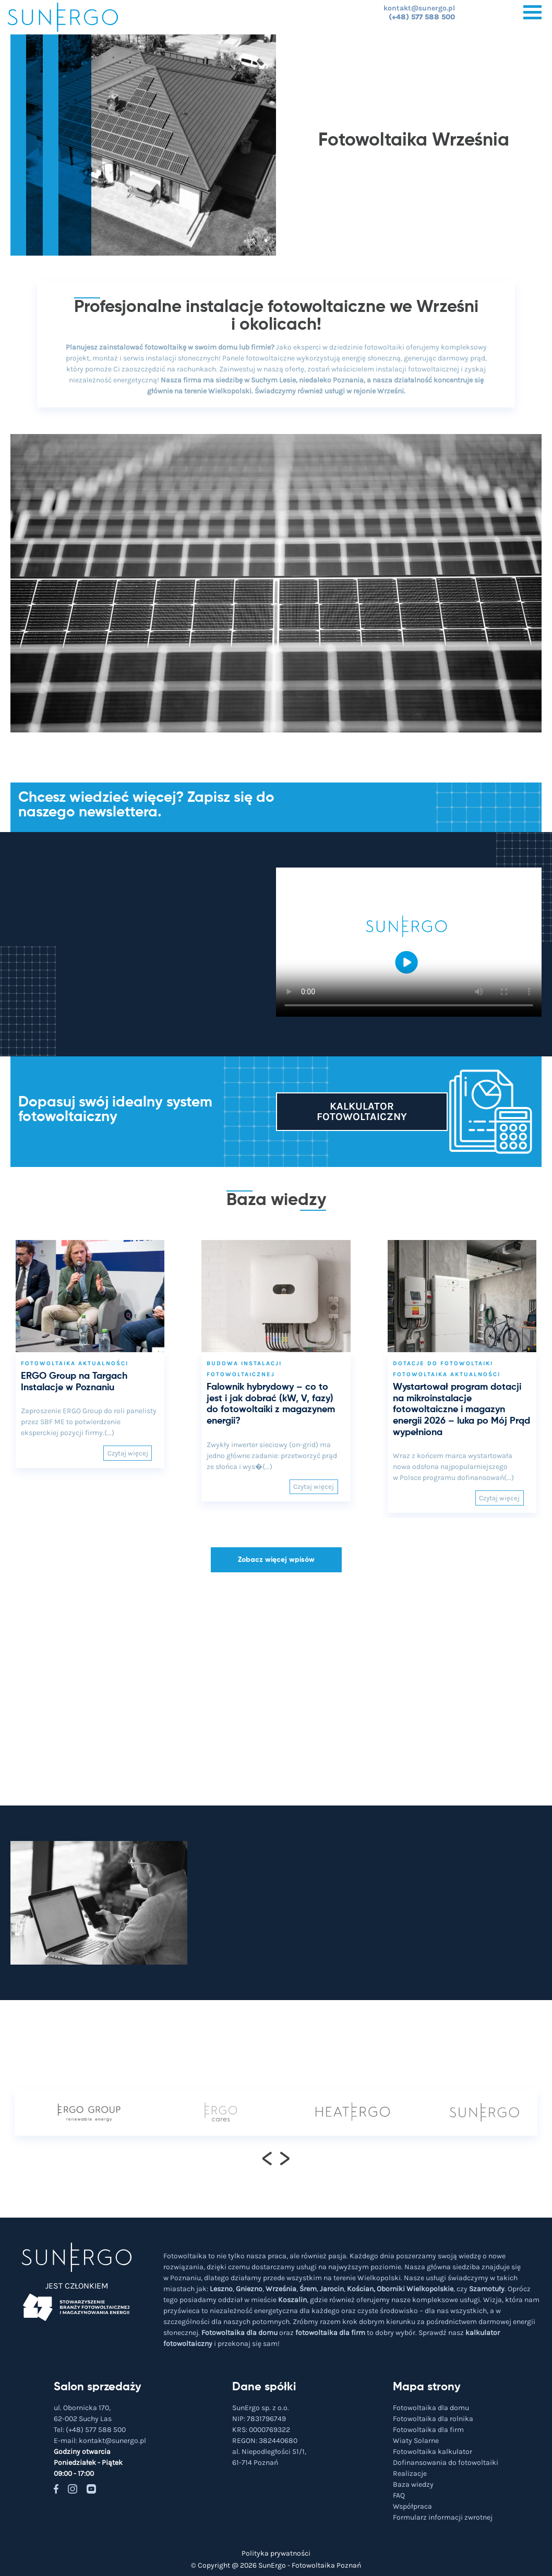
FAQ (399, 2495)
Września (281, 2288)
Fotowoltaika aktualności (74, 1363)
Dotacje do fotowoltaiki (443, 1363)
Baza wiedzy (413, 2484)
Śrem (308, 2288)
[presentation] (267, 2157)
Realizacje (410, 2473)
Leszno (221, 2288)
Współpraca (412, 2506)
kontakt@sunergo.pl (419, 8)
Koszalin (292, 2299)
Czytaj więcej (127, 1453)
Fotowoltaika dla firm (428, 2429)
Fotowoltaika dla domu (239, 2332)
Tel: (90, 2429)
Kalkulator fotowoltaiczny (362, 1111)
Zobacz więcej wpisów (276, 1559)
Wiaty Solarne (416, 2440)
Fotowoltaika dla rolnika (433, 2418)
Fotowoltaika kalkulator (432, 2451)
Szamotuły (487, 2288)
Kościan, (361, 2288)
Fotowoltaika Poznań (326, 2565)
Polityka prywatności (276, 2553)
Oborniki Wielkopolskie (415, 2288)
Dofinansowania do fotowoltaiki (445, 2462)
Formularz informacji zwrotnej (443, 2517)
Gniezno (249, 2288)
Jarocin (332, 2288)
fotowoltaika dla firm (330, 2332)
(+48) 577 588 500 (422, 17)
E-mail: (100, 2440)
